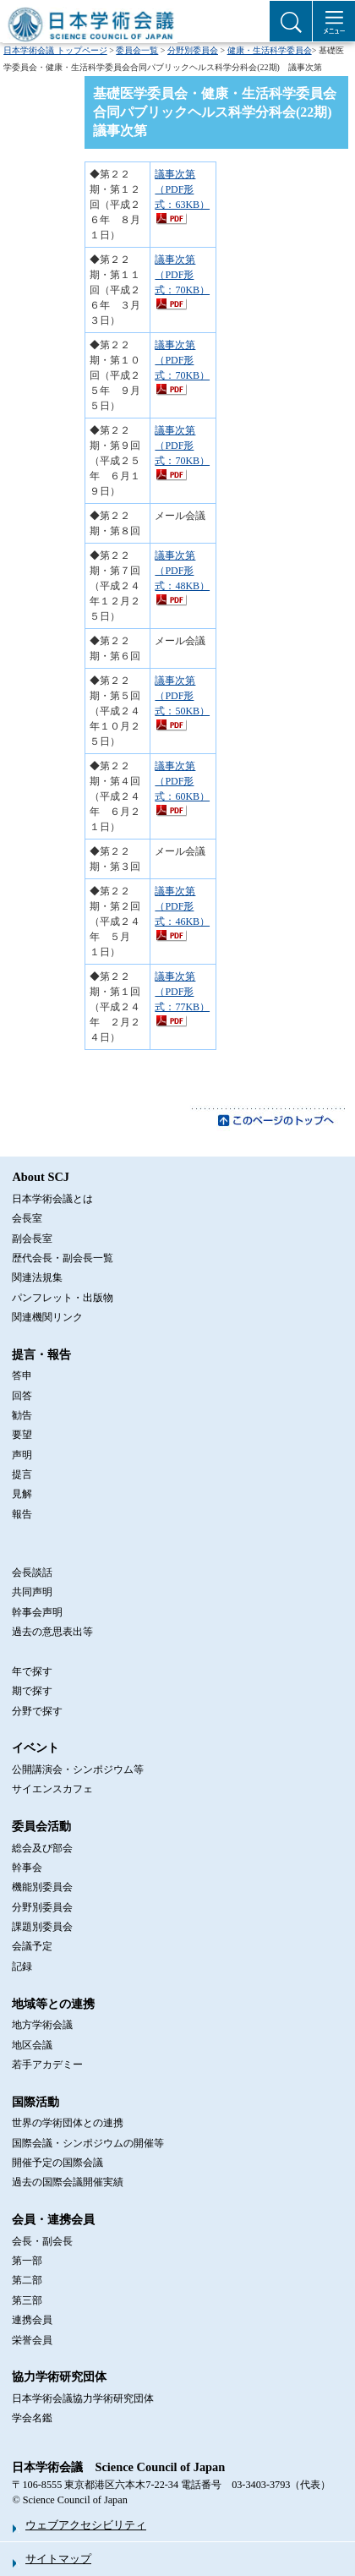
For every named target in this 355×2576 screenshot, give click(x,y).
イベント (35, 1747)
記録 (22, 1966)
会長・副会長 (42, 2241)
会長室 (27, 1218)
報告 (22, 1514)
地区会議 (32, 2045)
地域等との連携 (53, 2003)
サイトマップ (58, 2558)
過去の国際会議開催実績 (67, 2182)
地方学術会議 (42, 2025)
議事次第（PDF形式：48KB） (182, 571)
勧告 (22, 1415)
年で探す (32, 1671)
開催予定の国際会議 (57, 2163)
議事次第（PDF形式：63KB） (182, 189)
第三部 (27, 2300)
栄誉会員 (32, 2340)
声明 (22, 1455)
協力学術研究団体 (59, 2376)
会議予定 (32, 1946)
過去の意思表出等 (52, 1632)
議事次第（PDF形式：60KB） (182, 781)
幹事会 (27, 1867)
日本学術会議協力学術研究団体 (83, 2398)
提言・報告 (41, 1354)
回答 (22, 1396)
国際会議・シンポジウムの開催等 (88, 2143)
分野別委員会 (192, 50)
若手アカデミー (47, 2064)
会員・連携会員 (53, 2219)
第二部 (27, 2280)
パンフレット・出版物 (62, 1298)
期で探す (32, 1691)
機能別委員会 (42, 1887)
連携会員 (32, 2320)
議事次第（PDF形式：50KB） (182, 696)
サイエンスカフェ (52, 1789)
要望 (22, 1435)
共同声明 (32, 1592)
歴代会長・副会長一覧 (62, 1258)
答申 (22, 1375)
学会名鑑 (32, 2418)
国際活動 (35, 2101)
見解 (22, 1494)
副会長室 (32, 1238)
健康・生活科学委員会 (269, 50)
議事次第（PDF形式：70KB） (182, 275)
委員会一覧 (137, 50)
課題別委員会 (42, 1927)
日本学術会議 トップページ (55, 50)
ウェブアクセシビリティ (85, 2525)
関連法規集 (37, 1277)
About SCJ (40, 1177)
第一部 (27, 2261)
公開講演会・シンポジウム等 (78, 1769)
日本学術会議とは (52, 1199)
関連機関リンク (47, 1317)
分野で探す (37, 1711)
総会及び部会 (42, 1848)
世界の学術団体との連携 (67, 2123)
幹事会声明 (37, 1612)
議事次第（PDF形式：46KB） (182, 906)
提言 (22, 1474)
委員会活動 (41, 1826)
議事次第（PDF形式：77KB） (182, 992)
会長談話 (32, 1572)
